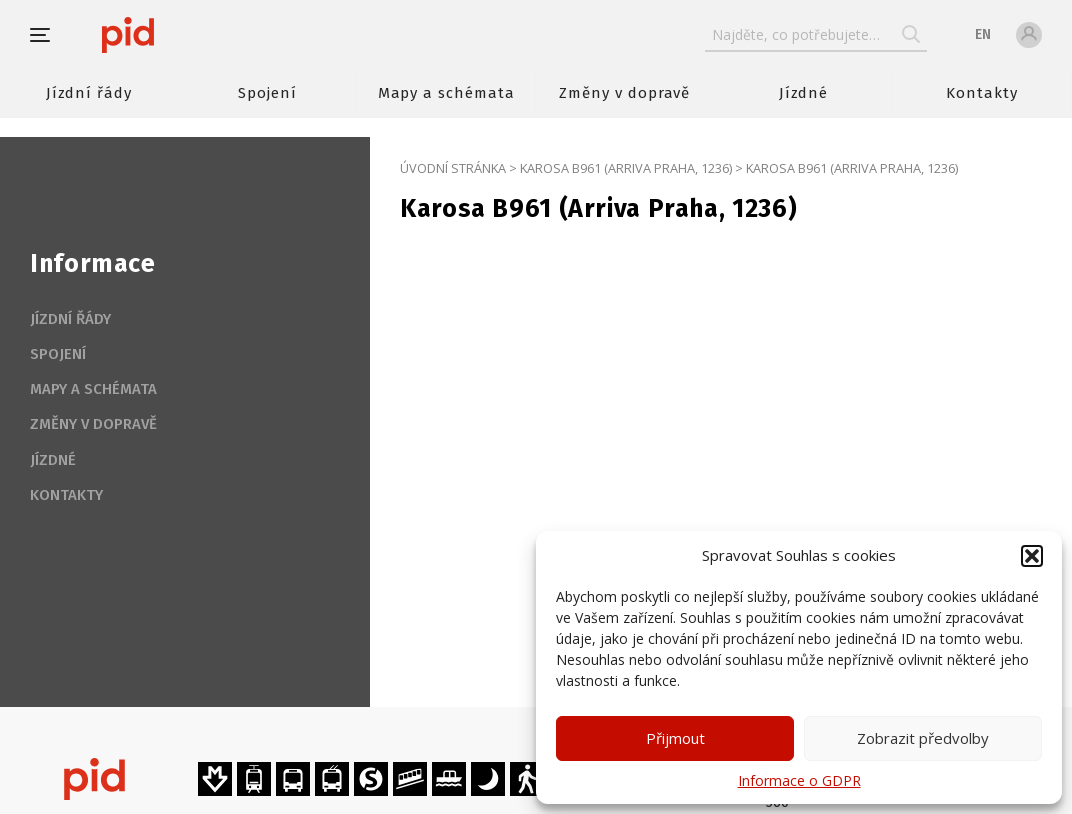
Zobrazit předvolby (923, 738)
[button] (1032, 556)
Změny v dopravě (624, 93)
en (983, 34)
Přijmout (675, 738)
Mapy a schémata (446, 93)
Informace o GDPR (799, 780)
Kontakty (982, 93)
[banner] (187, 35)
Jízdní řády (89, 93)
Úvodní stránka (453, 168)
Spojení (267, 93)
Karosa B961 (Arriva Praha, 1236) (626, 168)
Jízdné (804, 93)
